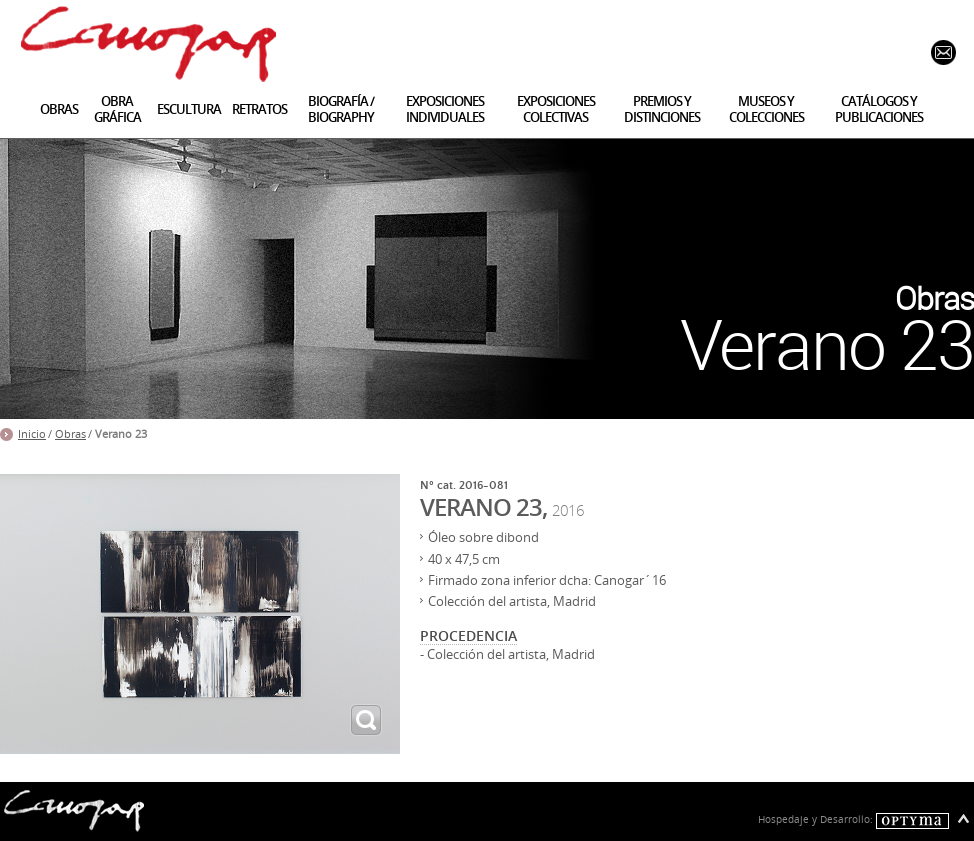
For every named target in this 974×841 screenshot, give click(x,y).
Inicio (32, 434)
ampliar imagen (366, 720)
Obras (70, 434)
